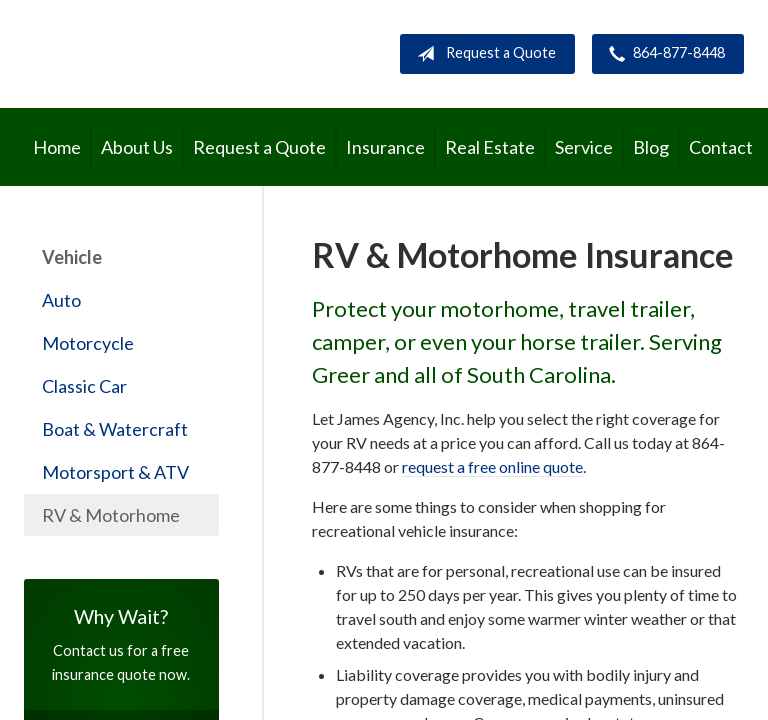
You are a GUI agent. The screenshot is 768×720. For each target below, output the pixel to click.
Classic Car (84, 386)
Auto (61, 300)
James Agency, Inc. (193, 53)
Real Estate (490, 147)
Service (584, 147)
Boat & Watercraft (115, 429)
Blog (651, 147)
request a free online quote (492, 466)
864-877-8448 (663, 54)
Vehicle (72, 257)
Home (57, 147)
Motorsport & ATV (115, 472)
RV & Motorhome (111, 515)
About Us (137, 147)
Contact (721, 147)
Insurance (385, 147)
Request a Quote (482, 54)
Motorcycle (88, 343)
